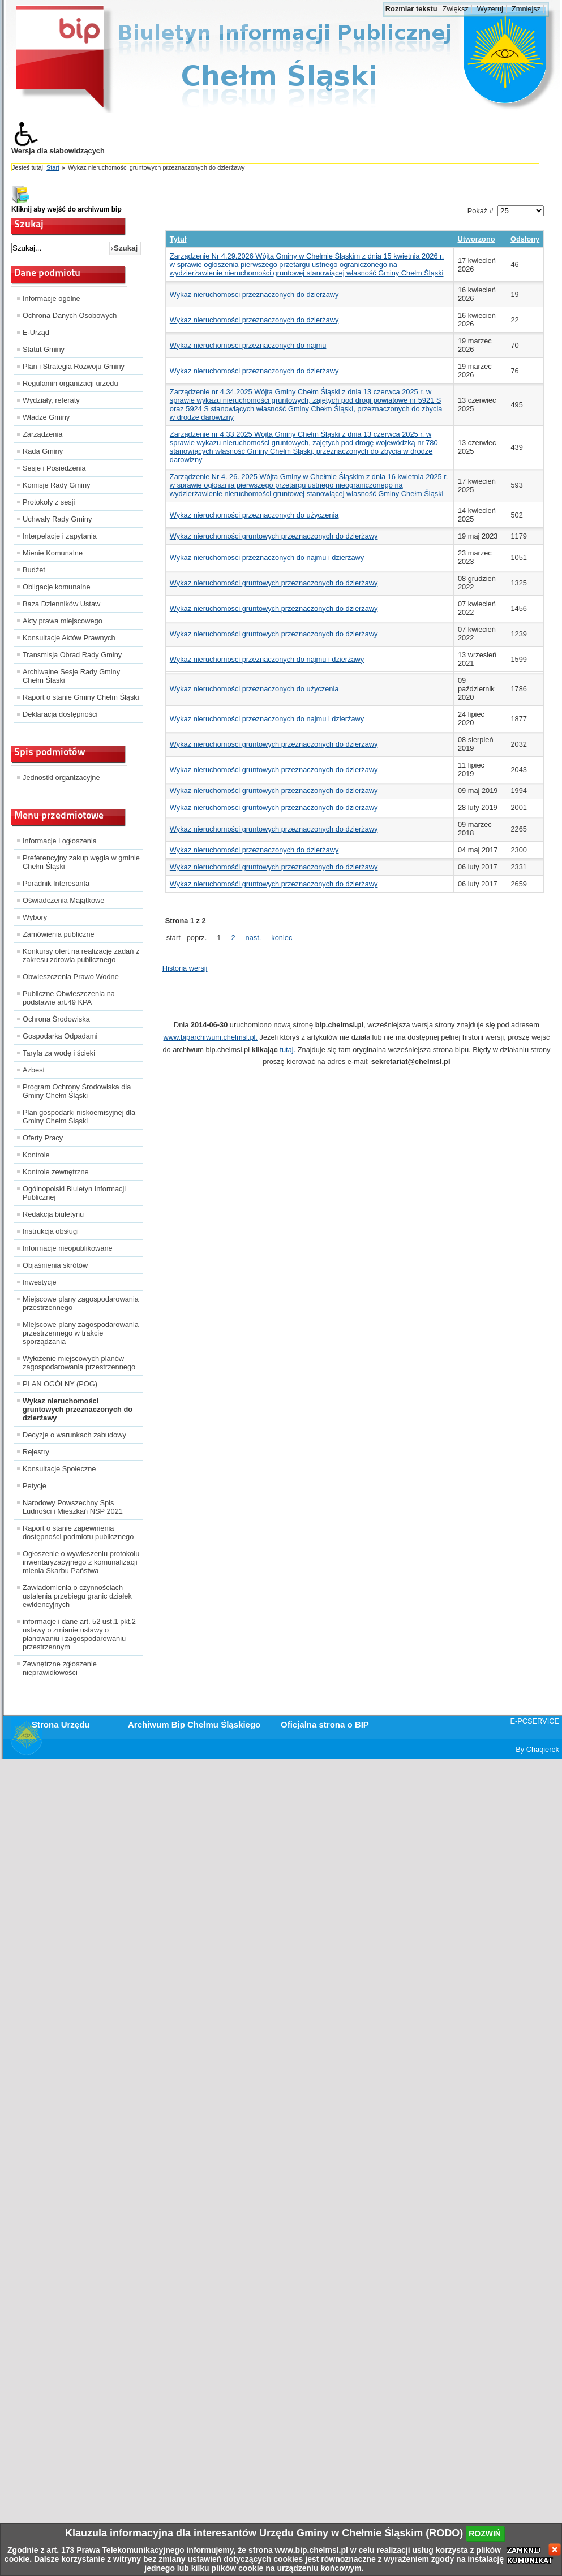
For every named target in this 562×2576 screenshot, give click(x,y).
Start (52, 167)
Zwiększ (456, 9)
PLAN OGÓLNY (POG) (60, 1384)
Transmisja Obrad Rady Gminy (72, 655)
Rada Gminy (43, 451)
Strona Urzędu (61, 1724)
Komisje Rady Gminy (56, 485)
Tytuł (178, 239)
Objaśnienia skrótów (55, 1265)
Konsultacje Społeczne (59, 1468)
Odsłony (524, 239)
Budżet (34, 570)
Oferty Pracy (43, 1138)
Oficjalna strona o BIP (325, 1724)
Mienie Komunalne (53, 553)
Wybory (35, 917)
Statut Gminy (44, 349)
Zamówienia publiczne (59, 934)
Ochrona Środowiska (56, 1019)
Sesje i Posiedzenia (54, 468)
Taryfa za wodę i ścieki (59, 1053)
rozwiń (485, 2533)
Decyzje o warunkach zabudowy (74, 1435)
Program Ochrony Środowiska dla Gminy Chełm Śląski (77, 1091)
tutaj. (287, 1049)
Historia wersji (185, 968)
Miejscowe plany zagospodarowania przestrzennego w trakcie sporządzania (81, 1333)
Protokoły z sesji (49, 502)
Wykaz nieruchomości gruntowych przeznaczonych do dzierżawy (77, 1409)
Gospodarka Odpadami (60, 1036)
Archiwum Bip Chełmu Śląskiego (194, 1724)
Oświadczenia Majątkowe (63, 900)
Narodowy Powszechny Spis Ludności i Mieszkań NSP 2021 (73, 1506)
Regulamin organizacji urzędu (70, 383)
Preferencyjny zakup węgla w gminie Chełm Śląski (81, 862)
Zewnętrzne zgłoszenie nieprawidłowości (60, 1668)
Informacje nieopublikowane (68, 1248)
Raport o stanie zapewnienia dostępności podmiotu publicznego (78, 1532)
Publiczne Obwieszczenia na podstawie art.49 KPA (69, 997)
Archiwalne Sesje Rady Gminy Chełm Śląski (71, 675)
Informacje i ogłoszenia (60, 841)
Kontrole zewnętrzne (56, 1172)
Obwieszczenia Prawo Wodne (71, 976)
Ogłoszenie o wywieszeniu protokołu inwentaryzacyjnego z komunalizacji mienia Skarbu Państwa (81, 1562)
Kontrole (36, 1155)
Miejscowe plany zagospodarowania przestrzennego (81, 1303)
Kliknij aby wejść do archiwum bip (66, 209)
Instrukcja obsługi (51, 1231)
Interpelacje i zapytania (60, 536)
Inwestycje (40, 1282)
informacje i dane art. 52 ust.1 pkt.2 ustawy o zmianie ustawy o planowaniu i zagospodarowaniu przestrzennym (79, 1634)
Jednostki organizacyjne (61, 777)
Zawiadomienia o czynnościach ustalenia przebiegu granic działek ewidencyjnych (77, 1596)
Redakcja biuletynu (53, 1214)
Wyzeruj (490, 9)
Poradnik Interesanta (56, 883)
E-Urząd (36, 332)
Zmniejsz (526, 9)
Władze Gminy (46, 417)
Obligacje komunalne (57, 587)
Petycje (34, 1485)
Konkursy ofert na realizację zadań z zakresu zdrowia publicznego (81, 955)
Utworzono (476, 239)
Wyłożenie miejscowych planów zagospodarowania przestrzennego (79, 1362)
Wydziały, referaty (51, 400)
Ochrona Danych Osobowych (70, 315)
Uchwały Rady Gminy (57, 519)
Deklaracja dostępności (60, 714)
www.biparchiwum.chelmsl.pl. (211, 1037)
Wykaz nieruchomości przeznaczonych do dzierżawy (254, 294)
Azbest (34, 1070)
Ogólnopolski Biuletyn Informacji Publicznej (74, 1192)
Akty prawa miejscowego (62, 621)
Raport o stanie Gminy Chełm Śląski (81, 697)
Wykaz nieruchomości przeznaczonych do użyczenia (254, 515)
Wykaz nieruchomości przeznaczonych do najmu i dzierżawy (267, 557)
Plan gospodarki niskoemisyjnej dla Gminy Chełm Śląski (79, 1116)
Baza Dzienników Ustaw (61, 604)
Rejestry (36, 1452)
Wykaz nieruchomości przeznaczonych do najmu (248, 345)
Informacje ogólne (51, 298)
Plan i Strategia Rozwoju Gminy (74, 366)
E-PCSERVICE (534, 1721)
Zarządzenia (42, 434)
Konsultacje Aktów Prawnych (69, 638)
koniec (281, 937)
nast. (253, 937)
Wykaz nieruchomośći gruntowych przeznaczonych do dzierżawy (274, 867)
